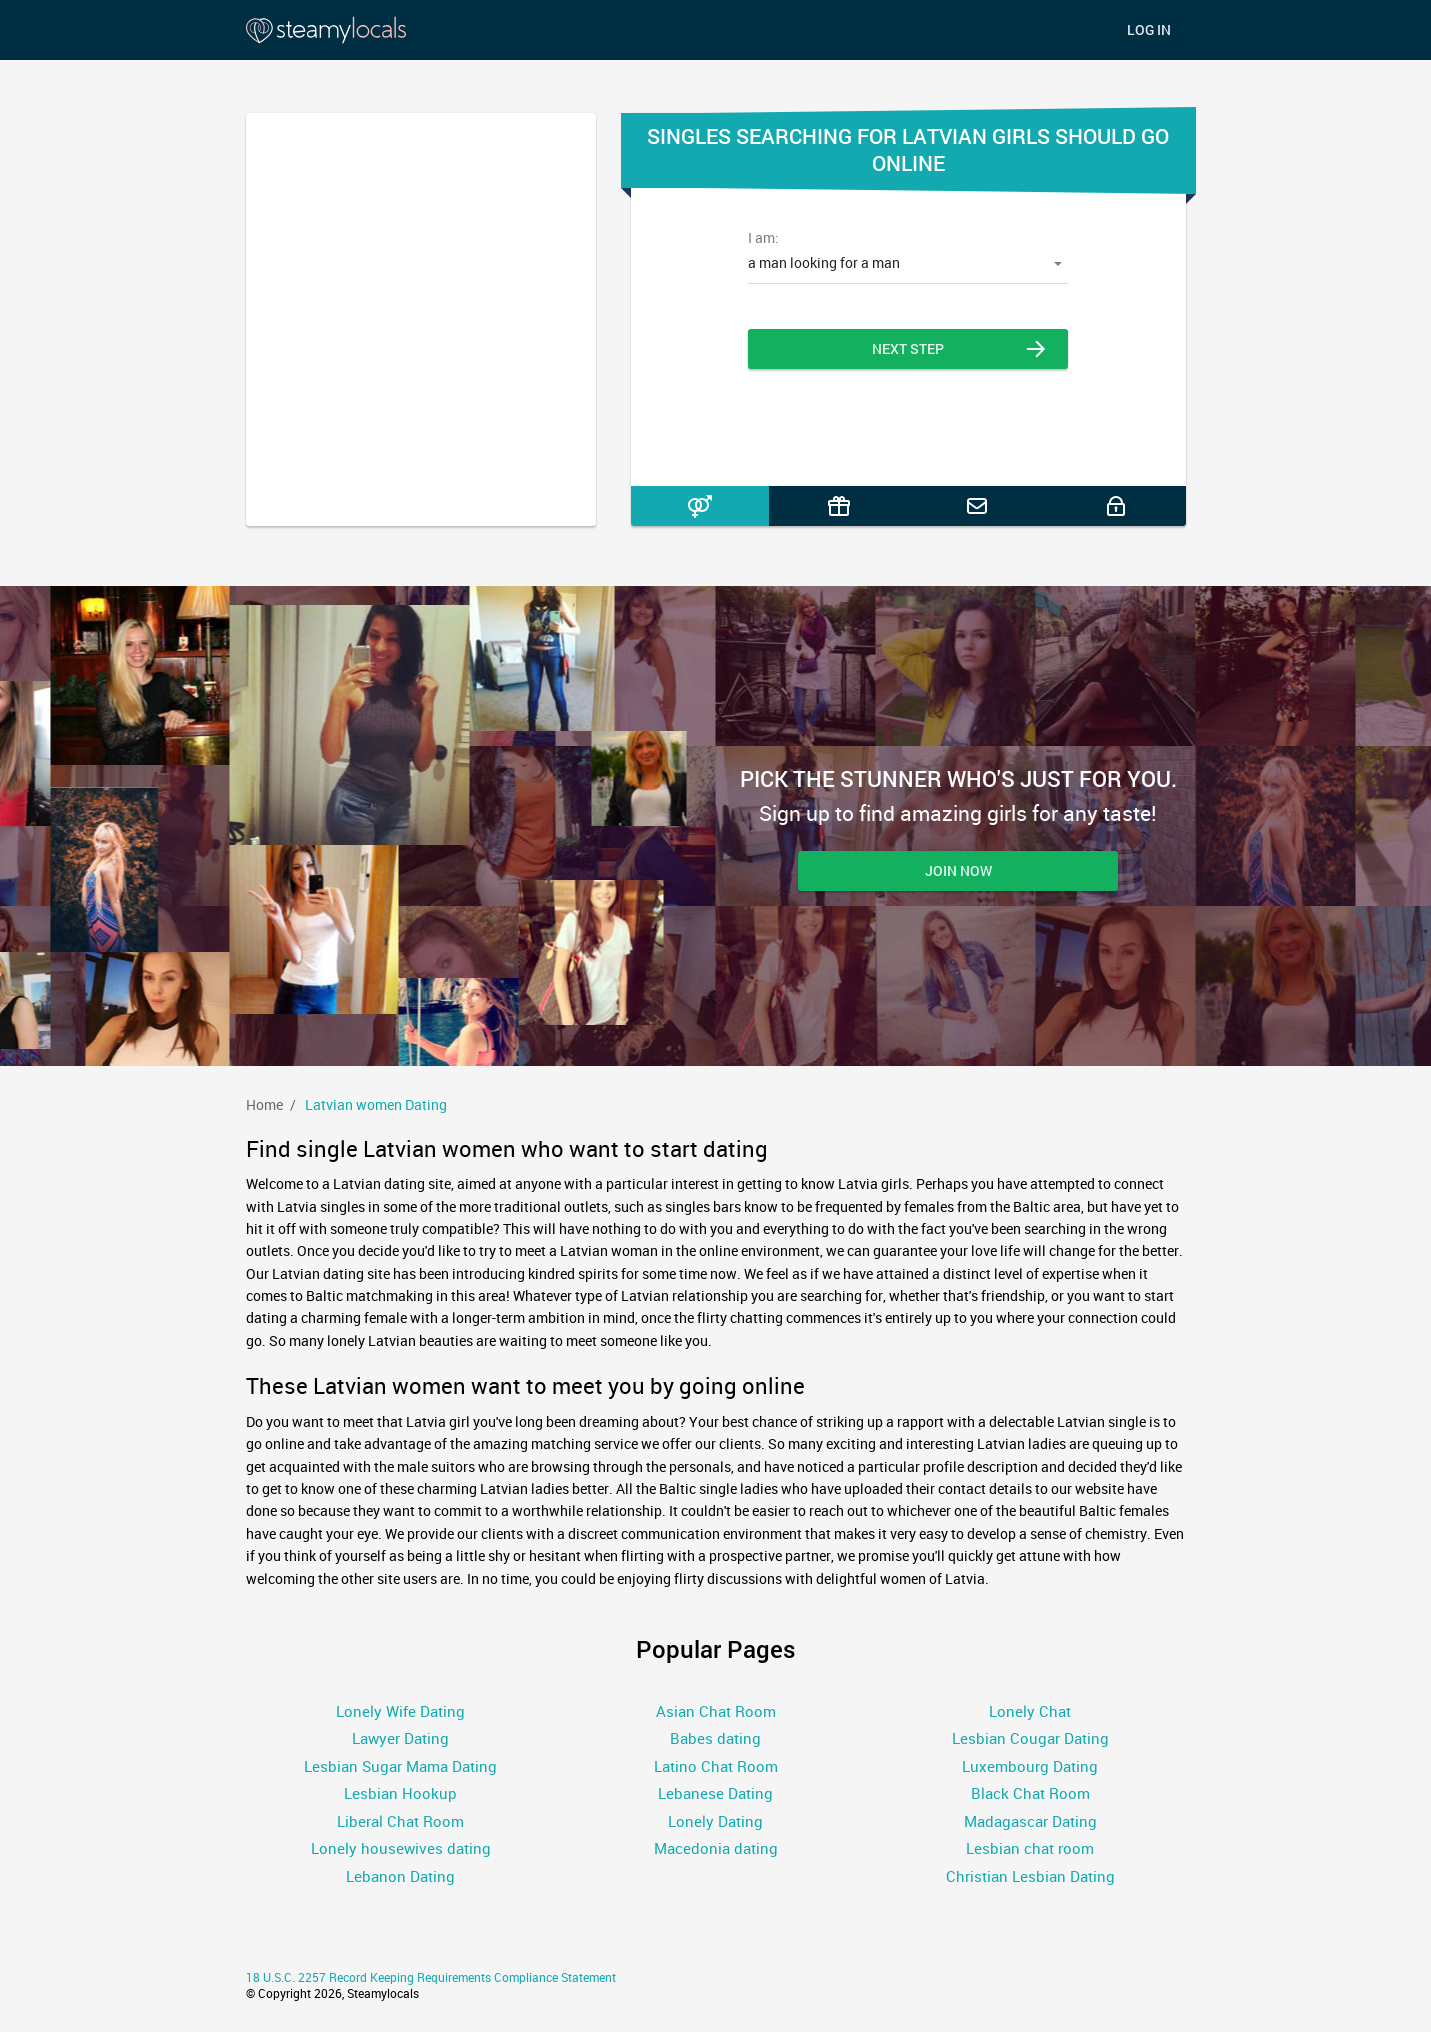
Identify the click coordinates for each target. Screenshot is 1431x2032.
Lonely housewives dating (401, 1848)
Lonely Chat (1030, 1711)
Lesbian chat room (1030, 1848)
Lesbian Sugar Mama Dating (400, 1766)
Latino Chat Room (716, 1766)
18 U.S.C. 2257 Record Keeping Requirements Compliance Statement (431, 1977)
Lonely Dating (715, 1821)
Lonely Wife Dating (400, 1711)
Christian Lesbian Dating (1030, 1876)
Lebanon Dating (400, 1876)
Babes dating (715, 1738)
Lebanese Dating (715, 1793)
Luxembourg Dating (1030, 1766)
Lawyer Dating (400, 1738)
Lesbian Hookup (400, 1793)
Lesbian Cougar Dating (1030, 1738)
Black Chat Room (1030, 1793)
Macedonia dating (716, 1848)
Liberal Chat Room (400, 1821)
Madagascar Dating (1030, 1821)
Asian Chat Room (716, 1711)
